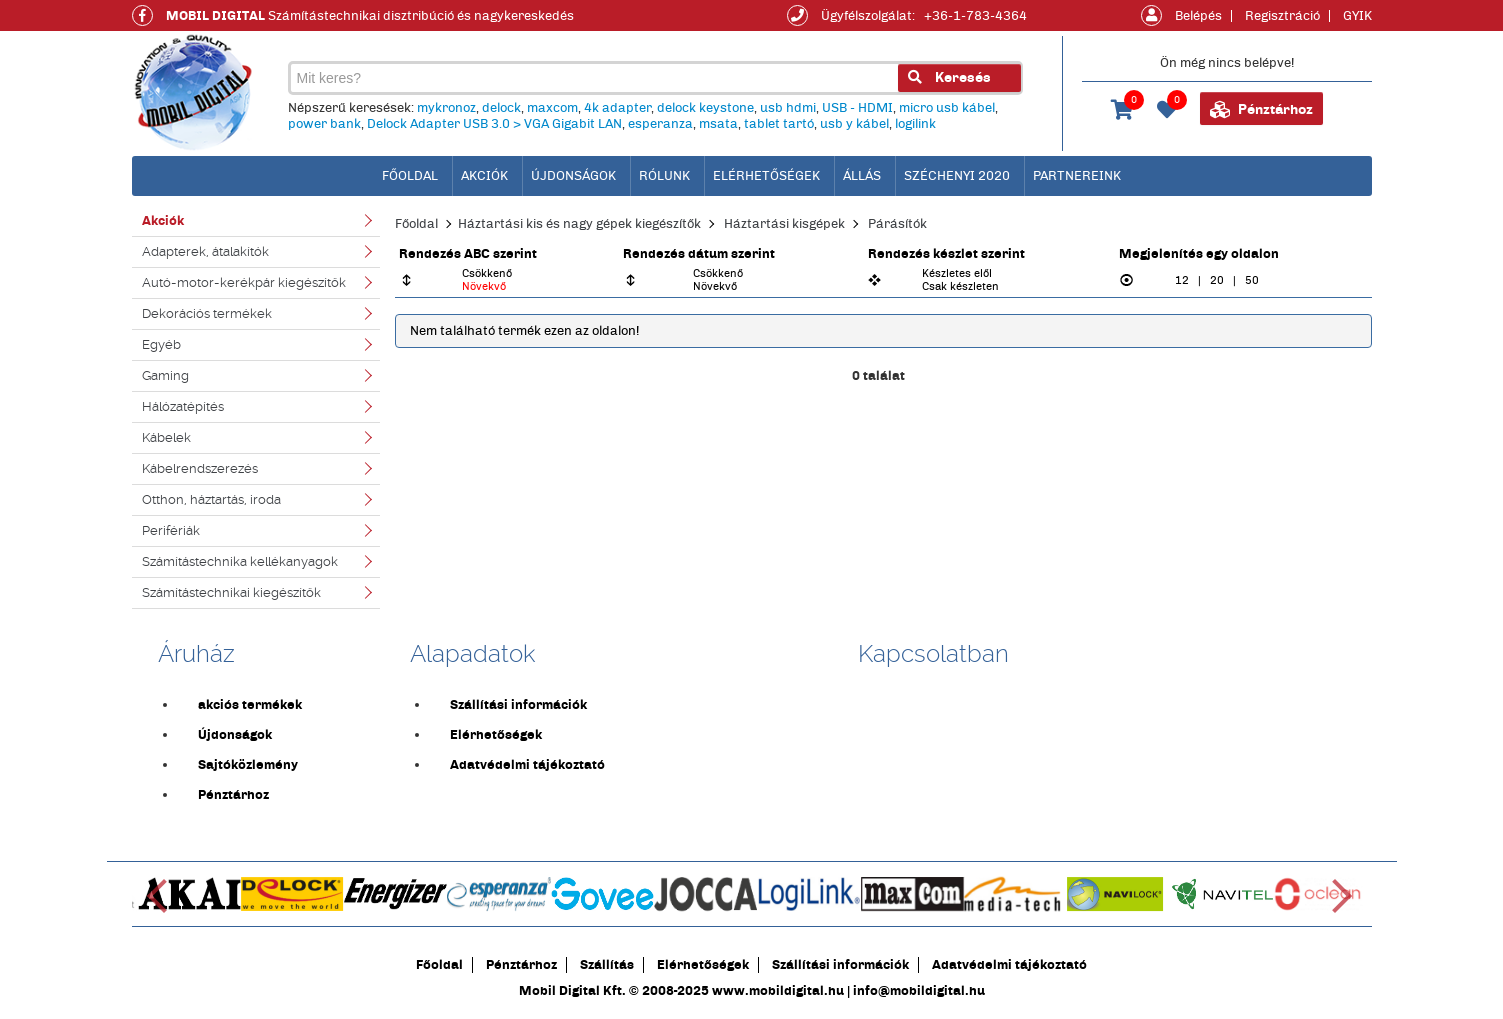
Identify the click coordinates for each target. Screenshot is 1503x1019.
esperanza (660, 124)
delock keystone (705, 108)
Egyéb (161, 344)
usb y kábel (854, 124)
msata (718, 124)
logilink (915, 124)
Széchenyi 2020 (957, 176)
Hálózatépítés (183, 406)
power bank (324, 124)
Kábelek (166, 437)
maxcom (552, 108)
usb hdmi (788, 108)
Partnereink (1077, 176)
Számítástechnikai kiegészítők (231, 592)
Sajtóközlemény (248, 765)
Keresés (949, 77)
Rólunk (664, 176)
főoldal (410, 176)
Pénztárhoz (1261, 110)
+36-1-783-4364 (975, 16)
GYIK (1357, 16)
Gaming (165, 375)
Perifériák (171, 530)
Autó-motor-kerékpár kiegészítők (244, 282)
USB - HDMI (857, 108)
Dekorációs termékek (207, 313)
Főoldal (416, 224)
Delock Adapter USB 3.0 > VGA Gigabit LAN (494, 124)
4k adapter (617, 108)
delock (501, 108)
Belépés (1198, 16)
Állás (862, 176)
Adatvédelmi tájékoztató (527, 765)
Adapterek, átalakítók (205, 251)
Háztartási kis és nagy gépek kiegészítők (579, 224)
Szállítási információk (518, 705)
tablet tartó (779, 124)
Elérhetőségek (766, 176)
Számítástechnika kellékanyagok (240, 561)
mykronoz (446, 108)
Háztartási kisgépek (784, 224)
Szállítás (607, 965)
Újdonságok (573, 176)
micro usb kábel (947, 108)
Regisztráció (1282, 16)
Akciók (484, 176)
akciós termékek (250, 705)
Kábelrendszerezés (200, 468)
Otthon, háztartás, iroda (211, 499)
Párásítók (897, 224)
